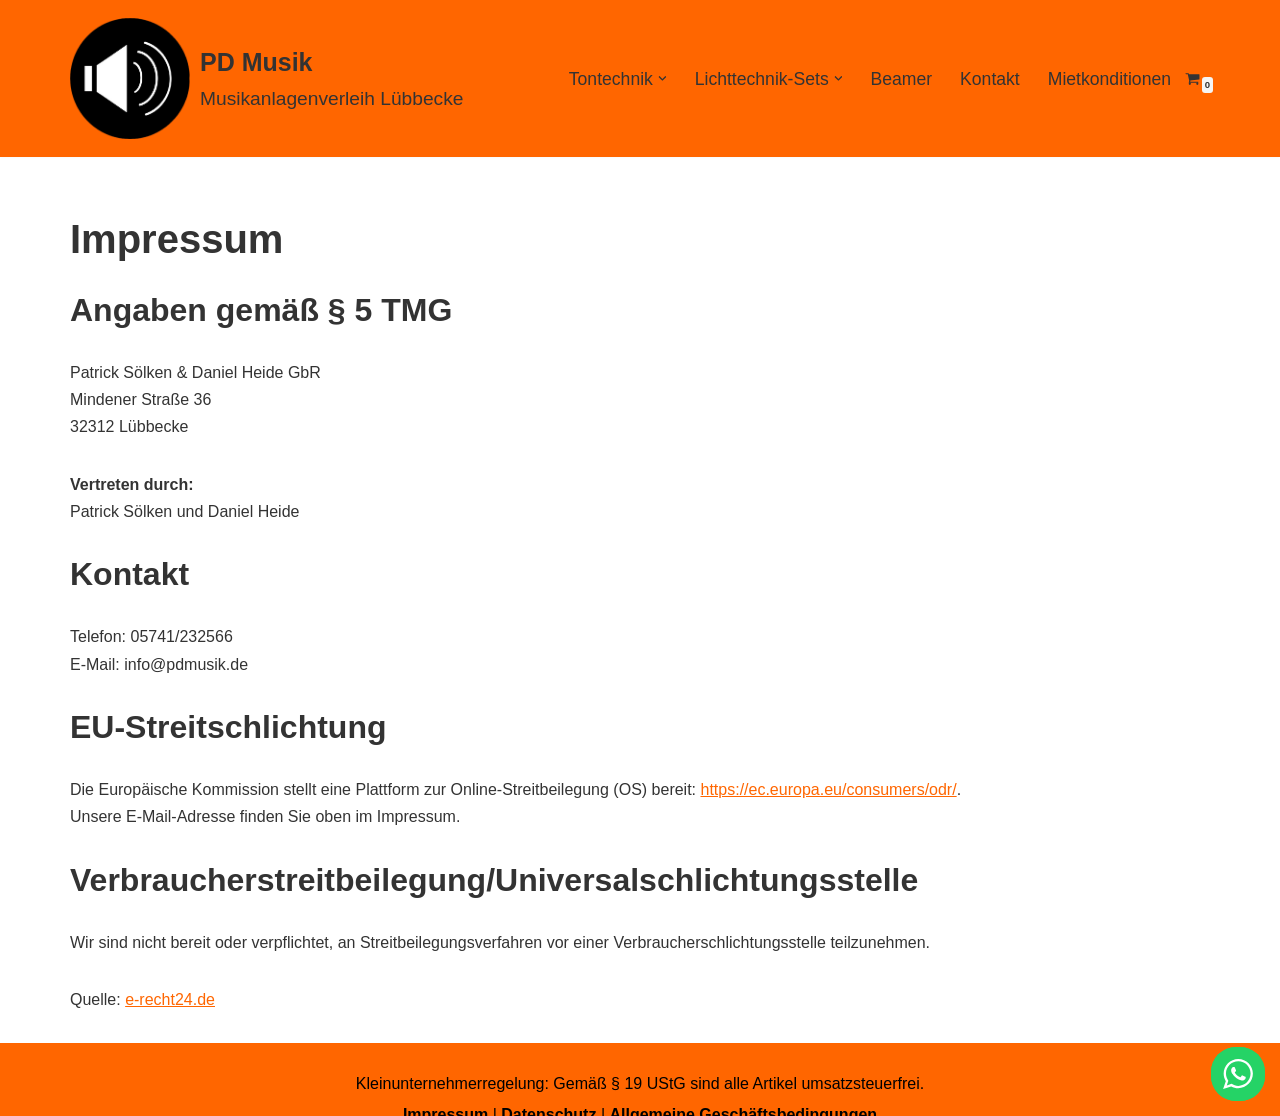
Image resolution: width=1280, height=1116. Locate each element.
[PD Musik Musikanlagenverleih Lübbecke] (266, 78)
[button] (662, 78)
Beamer (901, 79)
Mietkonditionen (1109, 79)
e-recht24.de (170, 999)
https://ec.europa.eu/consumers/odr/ (829, 789)
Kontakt (990, 79)
